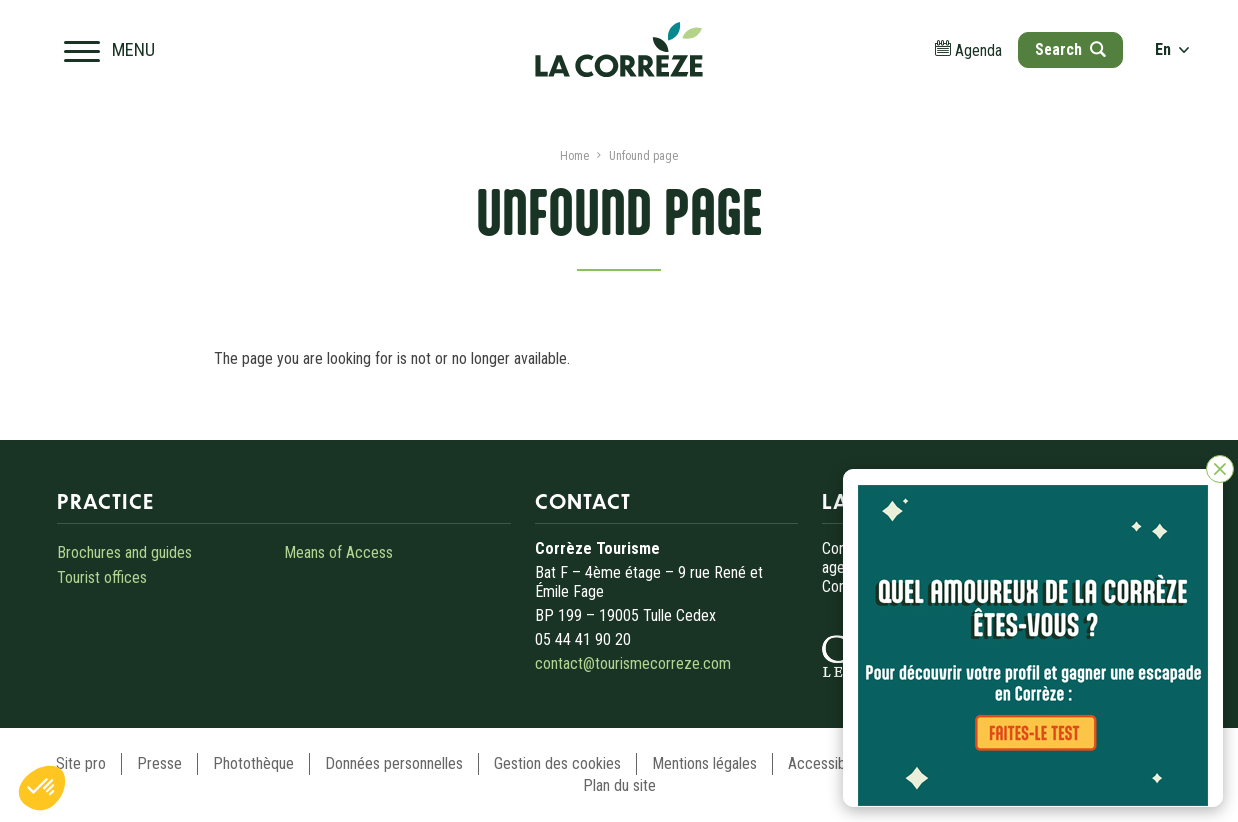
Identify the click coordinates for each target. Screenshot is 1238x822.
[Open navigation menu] (109, 50)
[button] (42, 788)
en (1172, 49)
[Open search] (1070, 50)
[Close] (1220, 469)
